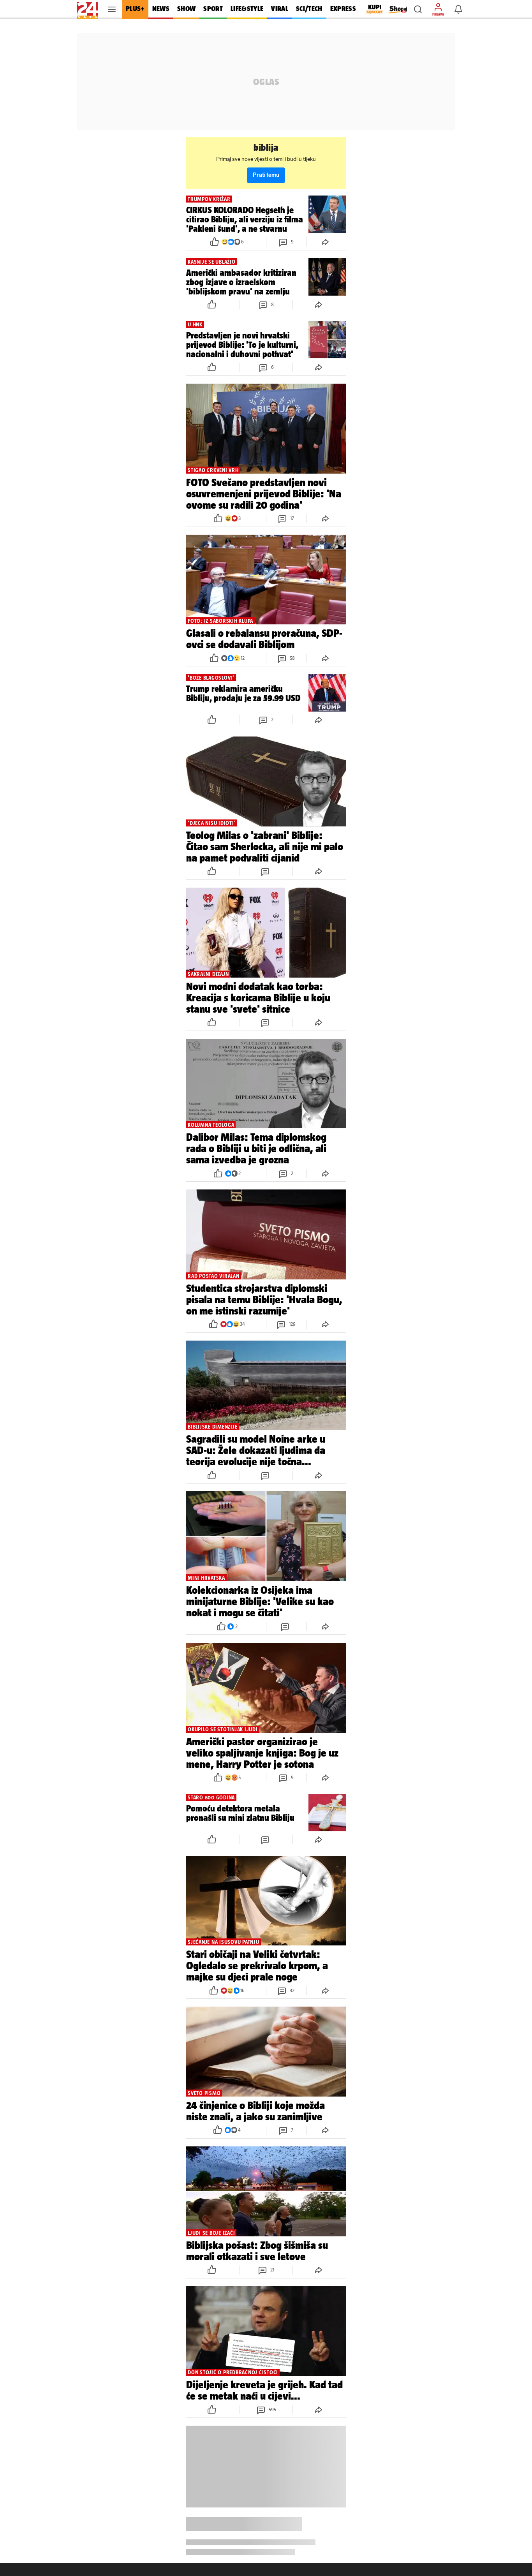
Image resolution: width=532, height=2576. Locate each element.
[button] (418, 9)
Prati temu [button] (266, 175)
